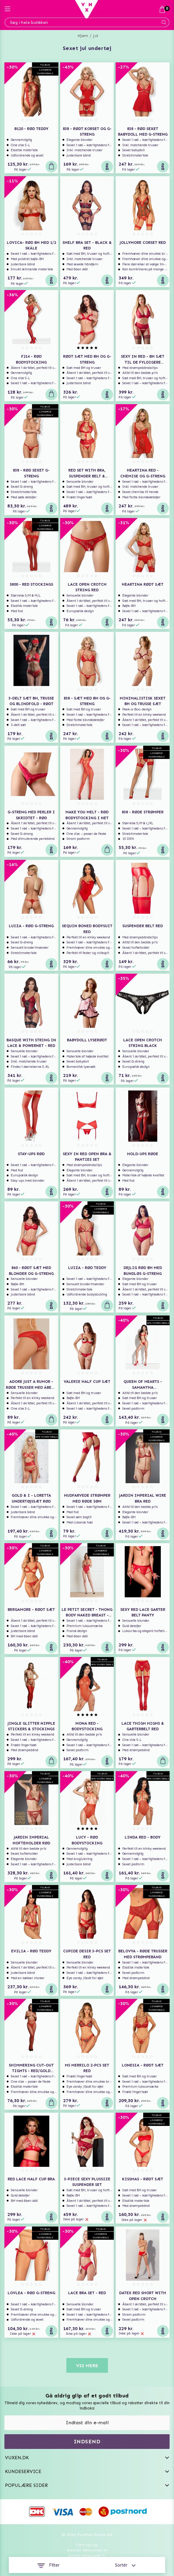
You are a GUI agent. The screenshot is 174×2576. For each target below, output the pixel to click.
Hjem (82, 35)
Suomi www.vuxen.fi (87, 2555)
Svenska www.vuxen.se (87, 2550)
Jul (95, 35)
